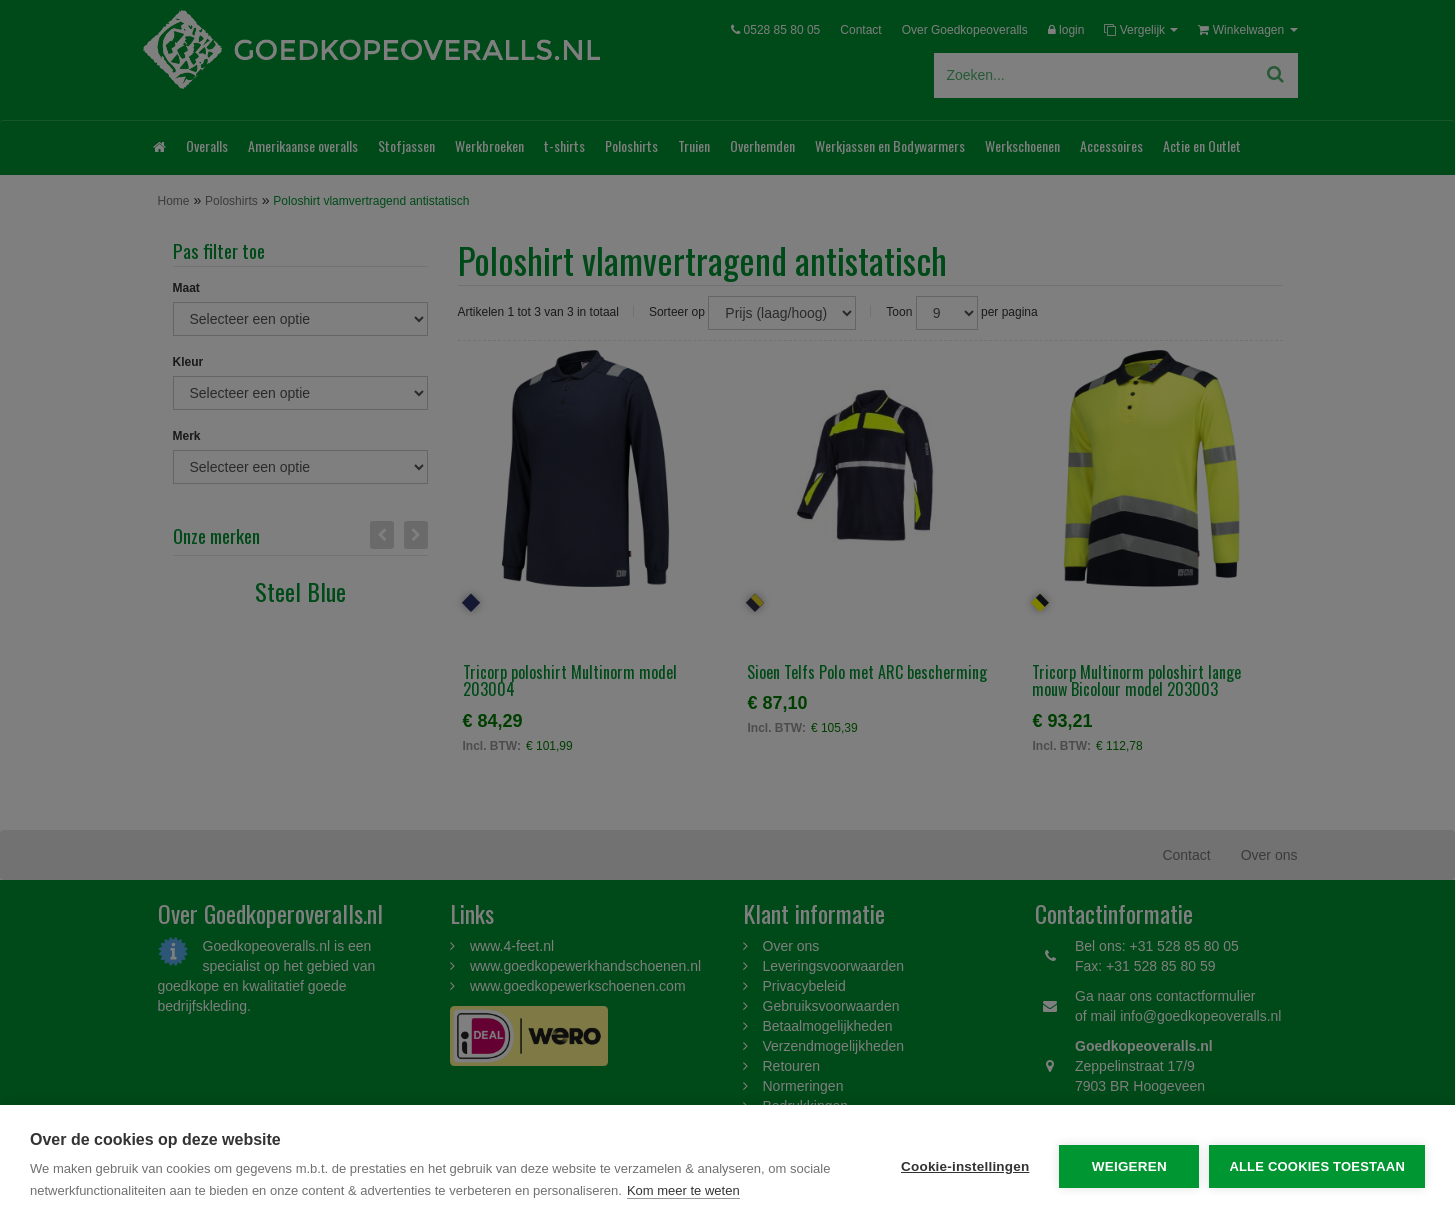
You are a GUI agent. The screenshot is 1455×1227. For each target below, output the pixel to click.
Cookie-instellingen (965, 1166)
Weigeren (1129, 1166)
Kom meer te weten (683, 1190)
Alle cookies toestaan (1317, 1166)
